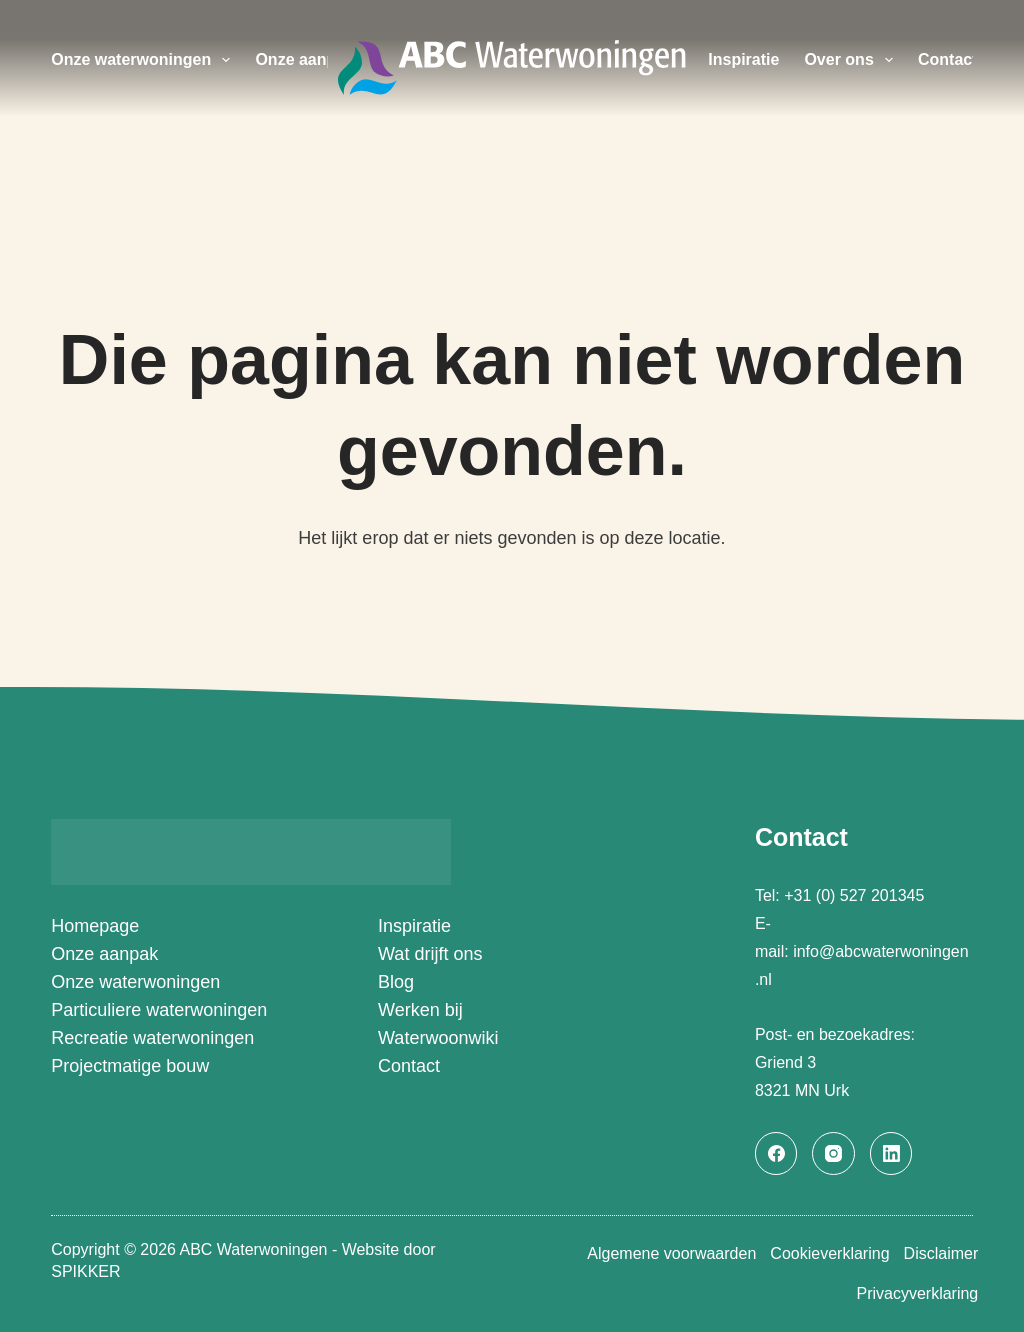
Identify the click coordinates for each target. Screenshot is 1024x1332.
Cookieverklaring (813, 1253)
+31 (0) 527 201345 (856, 895)
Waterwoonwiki (438, 1038)
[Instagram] (833, 1153)
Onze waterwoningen (144, 60)
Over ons (852, 60)
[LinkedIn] (891, 1153)
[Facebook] (776, 1153)
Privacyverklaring (912, 1293)
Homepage (95, 926)
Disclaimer (935, 1253)
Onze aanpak (304, 59)
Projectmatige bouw (130, 1066)
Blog (396, 982)
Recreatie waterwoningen (152, 1038)
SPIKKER (85, 1269)
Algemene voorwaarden (644, 1253)
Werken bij (420, 1010)
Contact (948, 59)
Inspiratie (743, 59)
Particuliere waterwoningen (159, 1010)
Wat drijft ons (430, 954)
